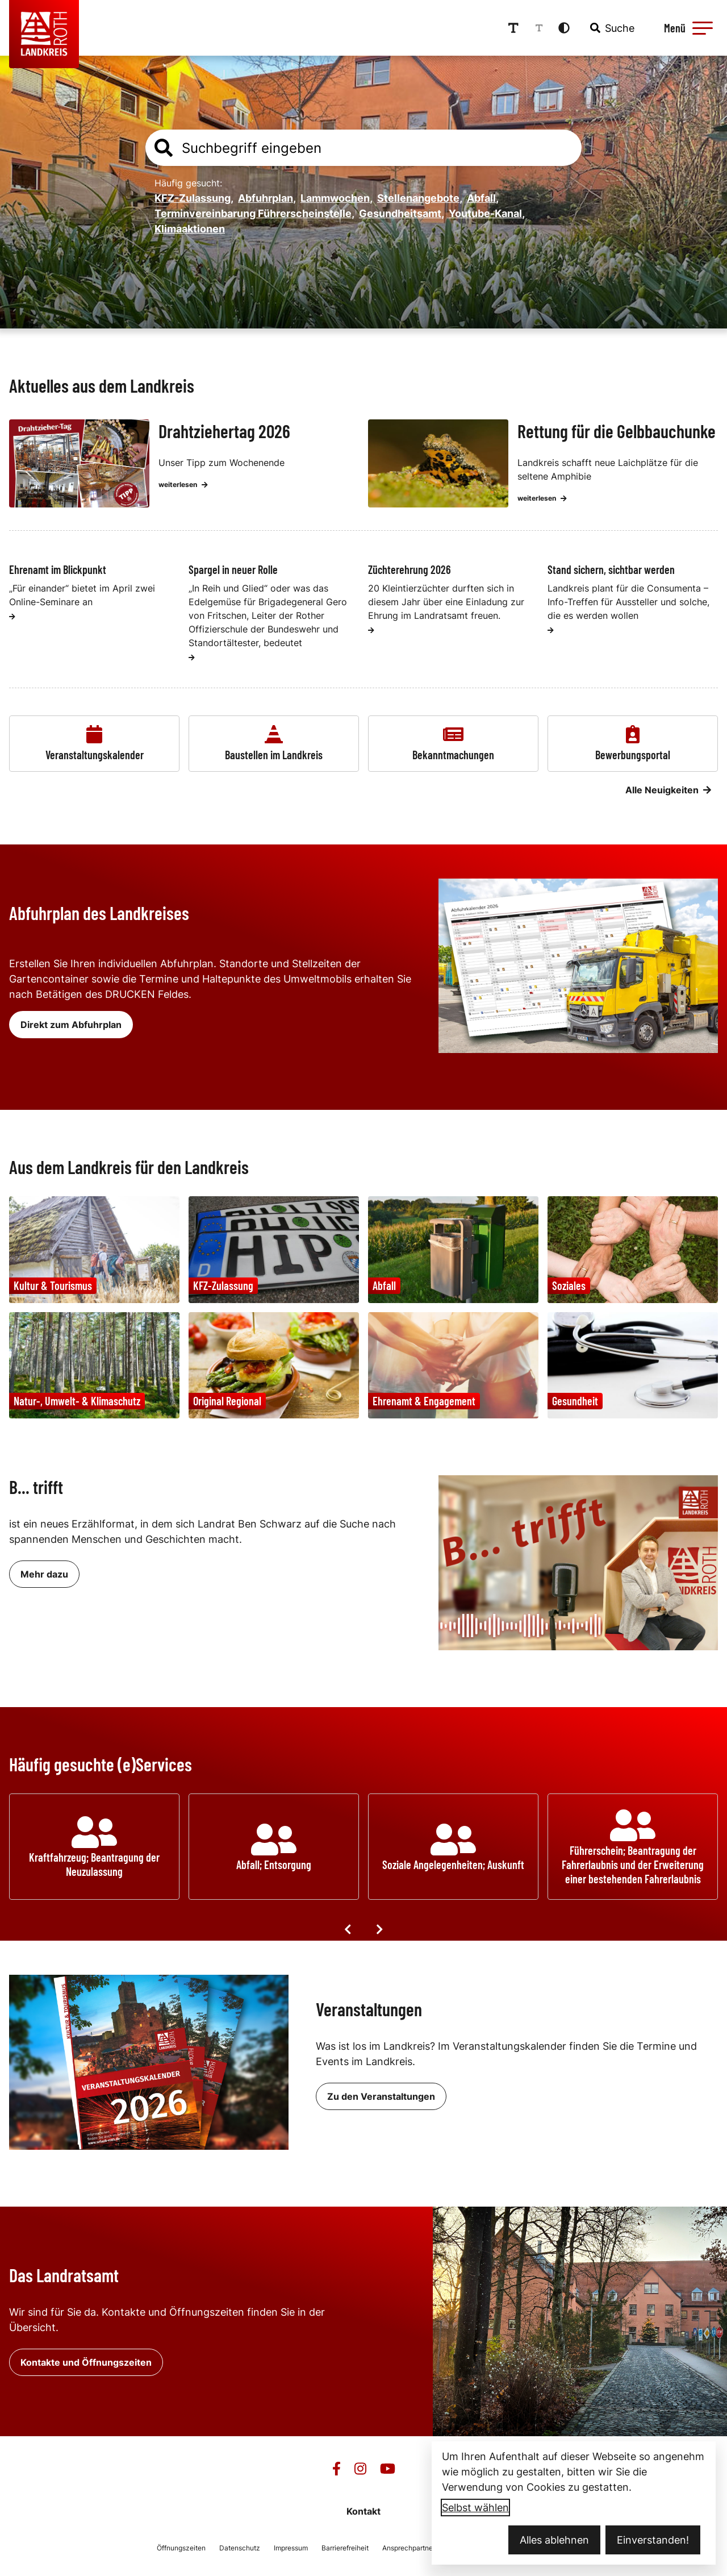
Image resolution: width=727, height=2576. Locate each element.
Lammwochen (336, 198)
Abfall (483, 198)
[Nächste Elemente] (379, 1929)
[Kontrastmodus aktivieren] (563, 27)
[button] (702, 27)
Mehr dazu (44, 1574)
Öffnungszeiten (181, 2548)
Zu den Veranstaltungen (381, 2096)
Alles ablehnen (554, 2540)
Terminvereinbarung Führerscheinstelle (254, 213)
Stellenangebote (419, 198)
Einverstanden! (653, 2540)
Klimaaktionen (189, 229)
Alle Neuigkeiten (668, 790)
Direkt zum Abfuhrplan (71, 1024)
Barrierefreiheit (345, 2548)
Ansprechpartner (408, 2548)
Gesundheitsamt (401, 213)
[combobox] (611, 28)
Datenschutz (239, 2548)
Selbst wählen (475, 2507)
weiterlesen (183, 484)
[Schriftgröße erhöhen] (513, 27)
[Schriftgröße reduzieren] (539, 27)
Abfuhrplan (267, 198)
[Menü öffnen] (686, 28)
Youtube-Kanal (487, 213)
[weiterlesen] (12, 616)
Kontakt (363, 2511)
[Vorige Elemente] (347, 1929)
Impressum (291, 2548)
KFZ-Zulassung (193, 198)
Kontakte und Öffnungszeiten (86, 2362)
